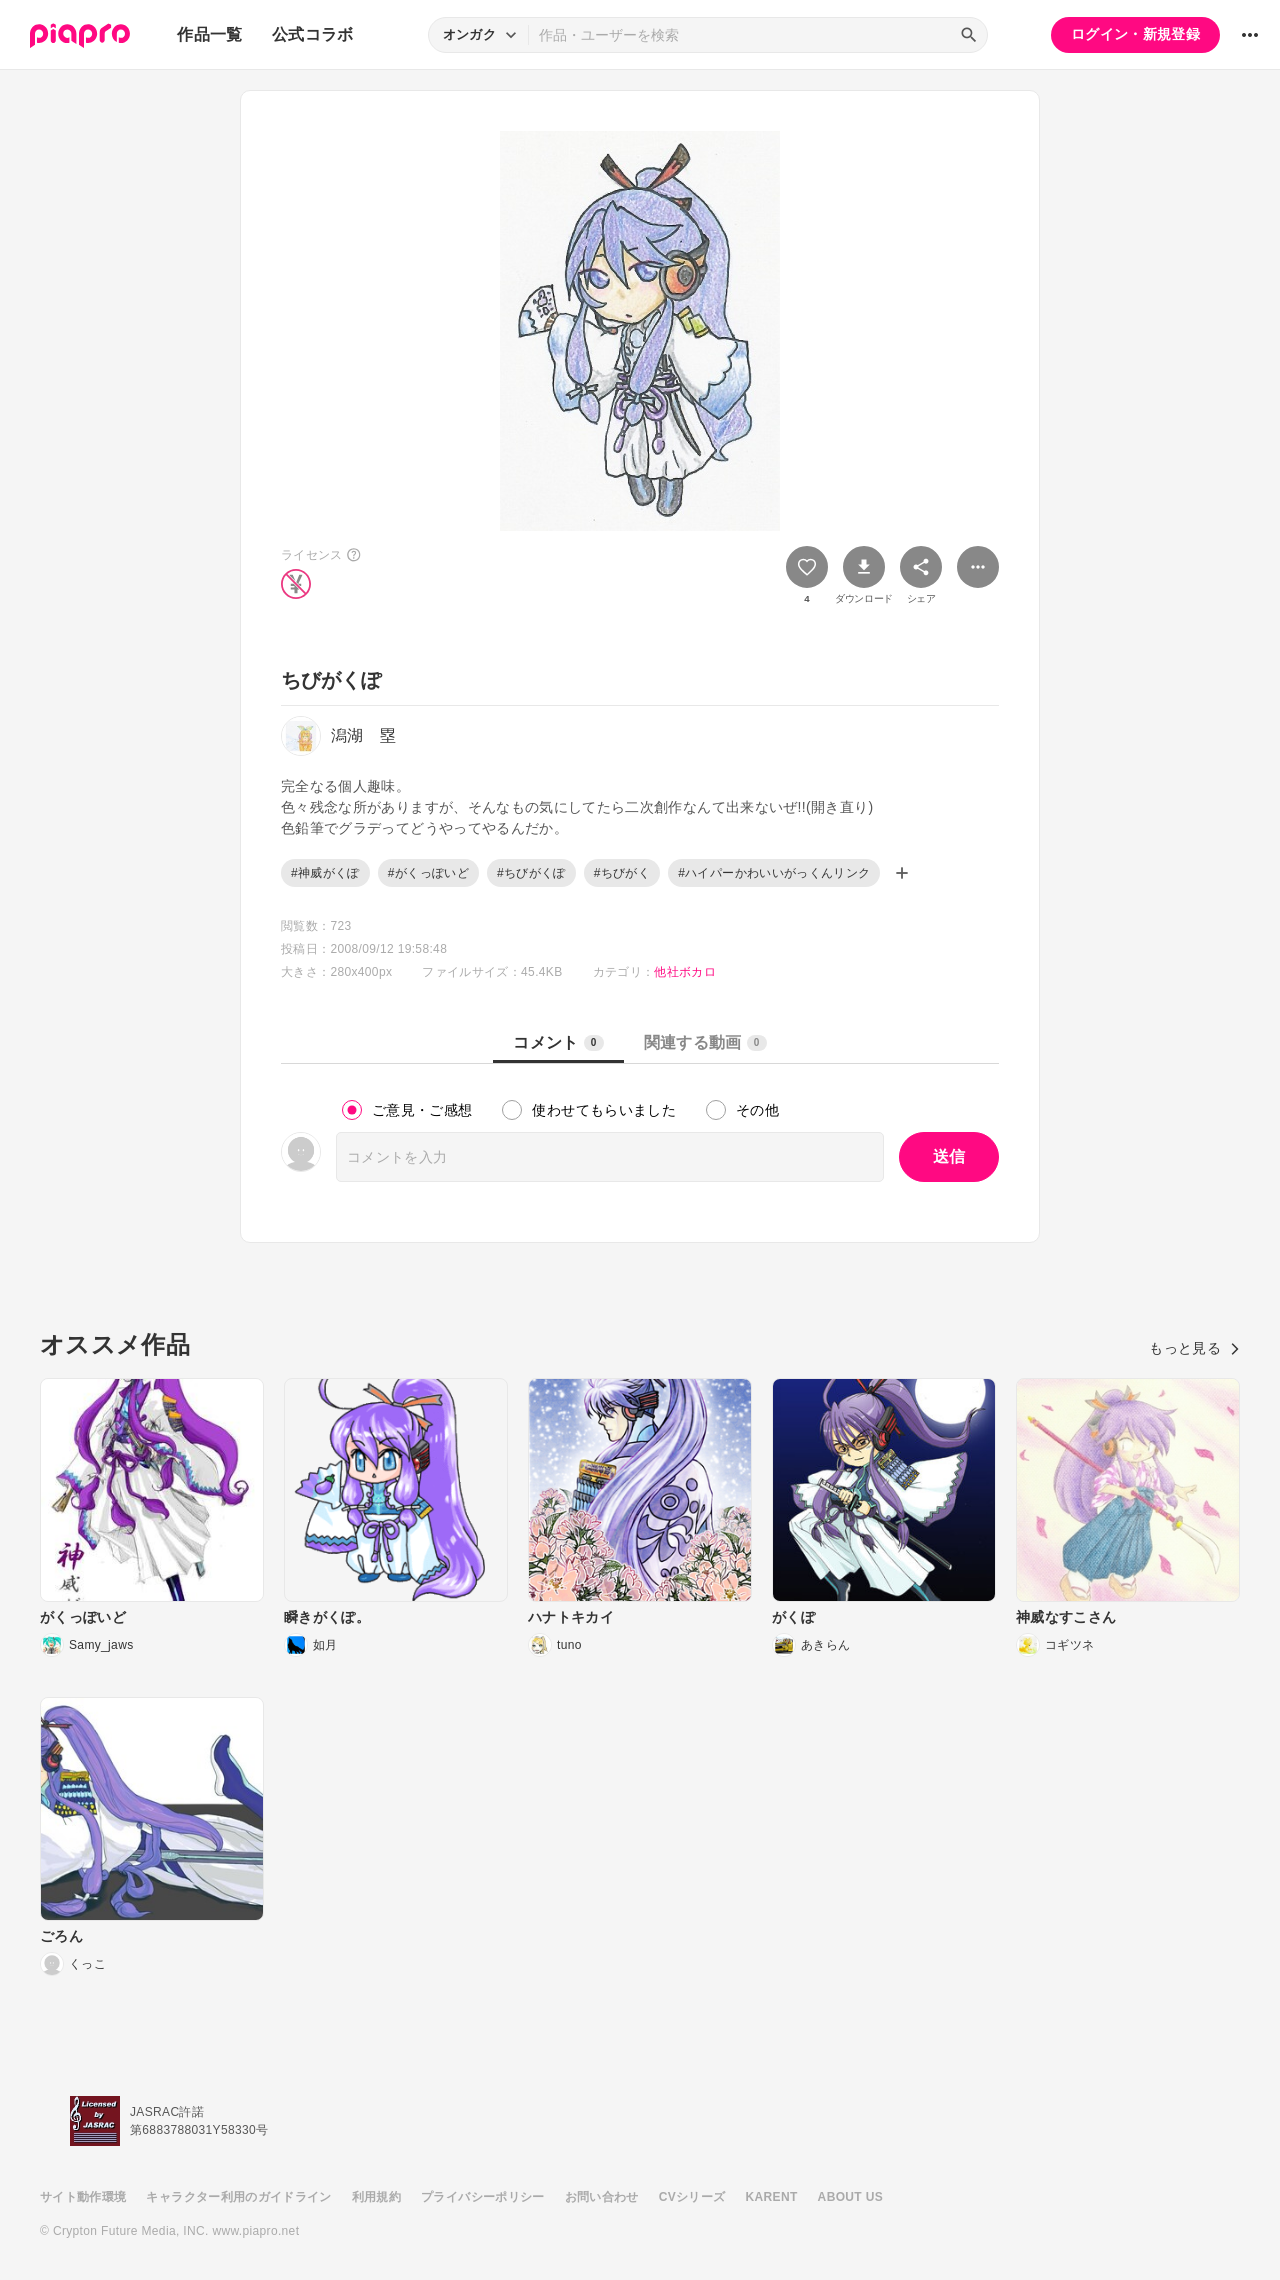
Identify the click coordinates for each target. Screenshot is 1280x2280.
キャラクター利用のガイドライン (238, 2197)
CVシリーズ (692, 2197)
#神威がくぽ (325, 873)
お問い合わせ (602, 2197)
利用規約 (376, 2197)
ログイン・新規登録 (1135, 34)
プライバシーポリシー (483, 2197)
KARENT (772, 2197)
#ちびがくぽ (531, 873)
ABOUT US (850, 2197)
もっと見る (1194, 1348)
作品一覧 (209, 34)
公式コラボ (313, 34)
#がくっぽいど (428, 873)
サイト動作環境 (83, 2197)
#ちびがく (622, 873)
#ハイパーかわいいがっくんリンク (774, 873)
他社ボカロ (685, 972)
